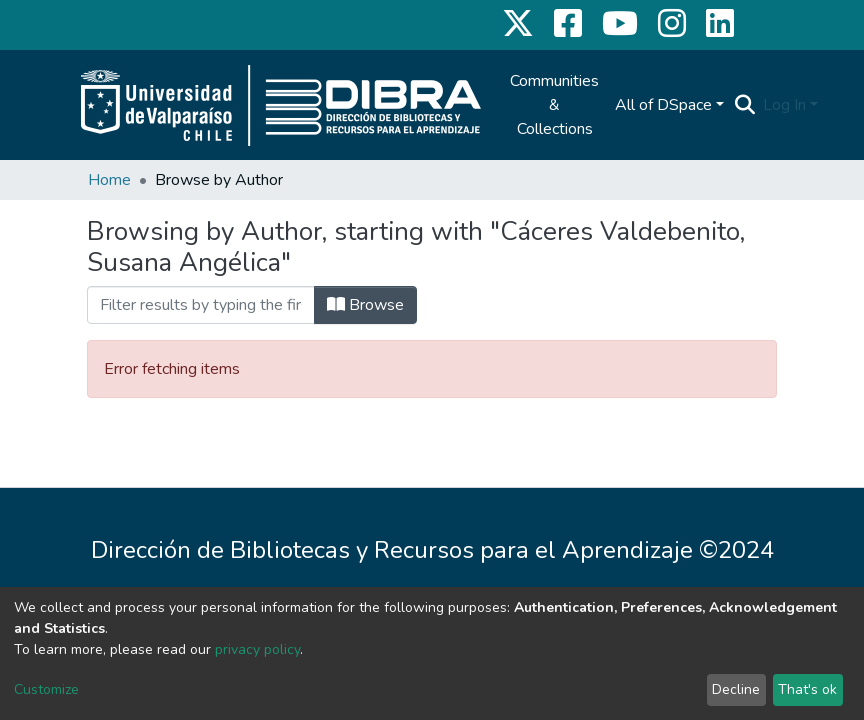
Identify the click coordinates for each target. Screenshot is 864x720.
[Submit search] (744, 105)
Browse (365, 305)
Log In (784, 105)
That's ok (807, 689)
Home (109, 180)
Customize (46, 689)
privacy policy (257, 649)
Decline (736, 689)
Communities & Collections (554, 105)
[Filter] (201, 305)
